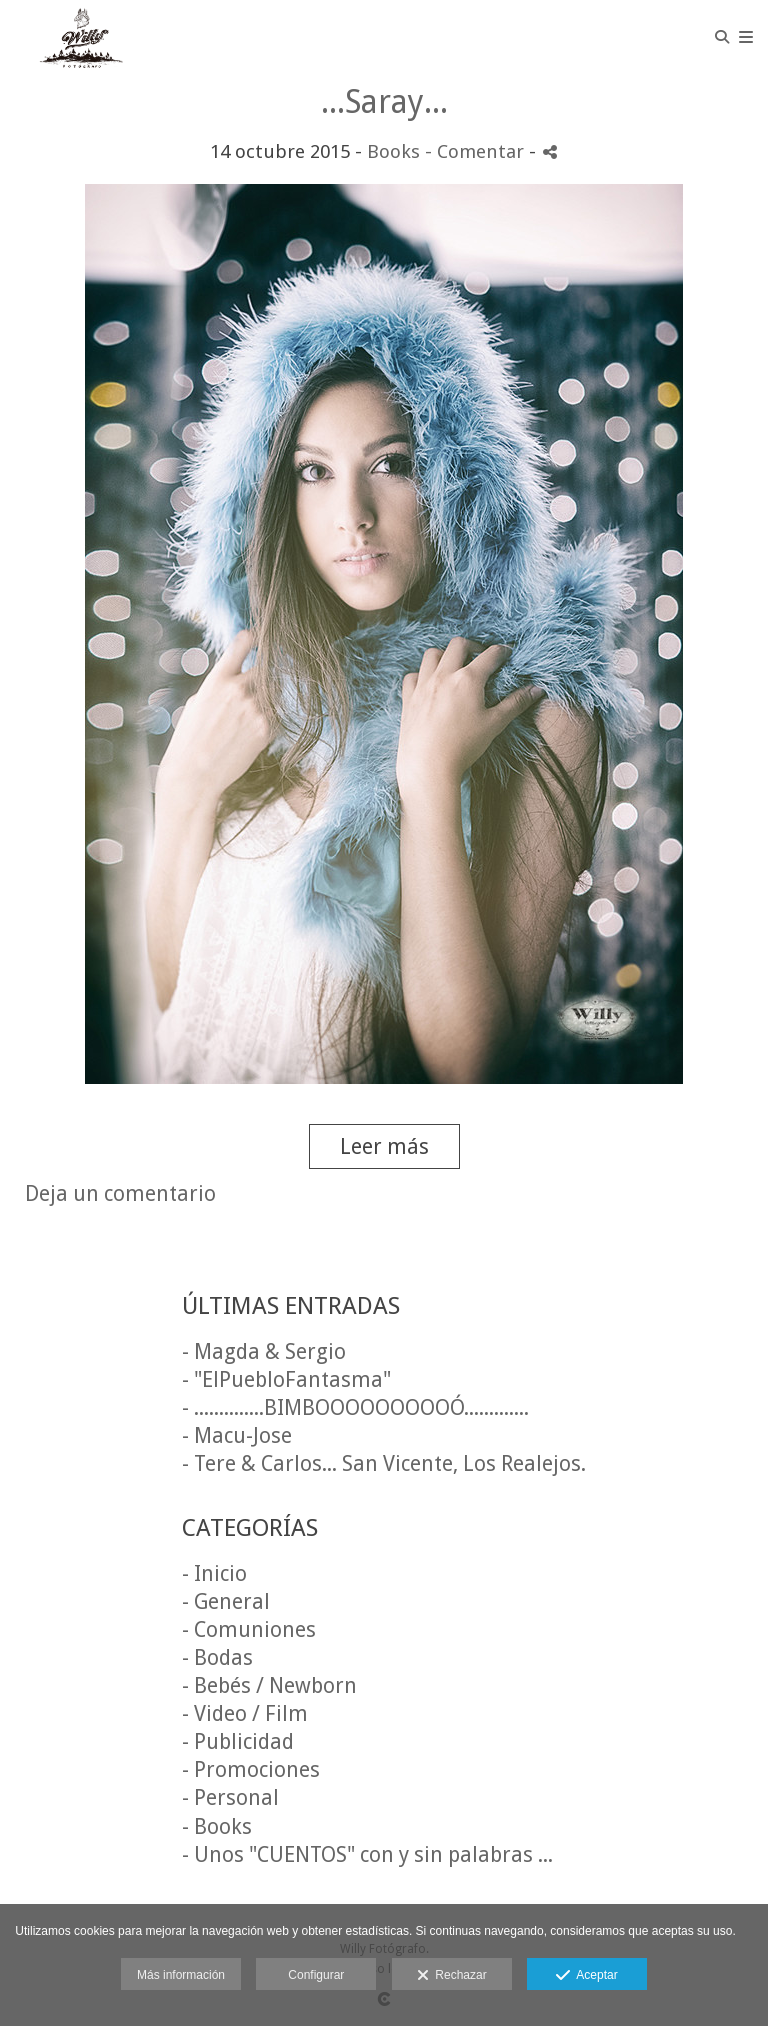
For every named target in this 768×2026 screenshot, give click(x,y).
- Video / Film (245, 1713)
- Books (217, 1826)
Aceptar (586, 1976)
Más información (181, 1975)
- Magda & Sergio (264, 1351)
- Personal (230, 1797)
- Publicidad (238, 1741)
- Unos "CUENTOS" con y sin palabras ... (367, 1854)
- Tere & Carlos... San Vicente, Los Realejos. (384, 1463)
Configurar (316, 1975)
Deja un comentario (120, 1193)
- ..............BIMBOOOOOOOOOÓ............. (355, 1407)
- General (226, 1601)
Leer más (384, 1146)
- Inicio (214, 1573)
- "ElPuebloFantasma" (286, 1379)
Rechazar (452, 1976)
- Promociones (251, 1769)
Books (393, 151)
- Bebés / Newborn (269, 1685)
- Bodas (217, 1657)
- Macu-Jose (237, 1435)
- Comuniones (249, 1629)
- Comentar (477, 151)
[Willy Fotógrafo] (83, 37)
